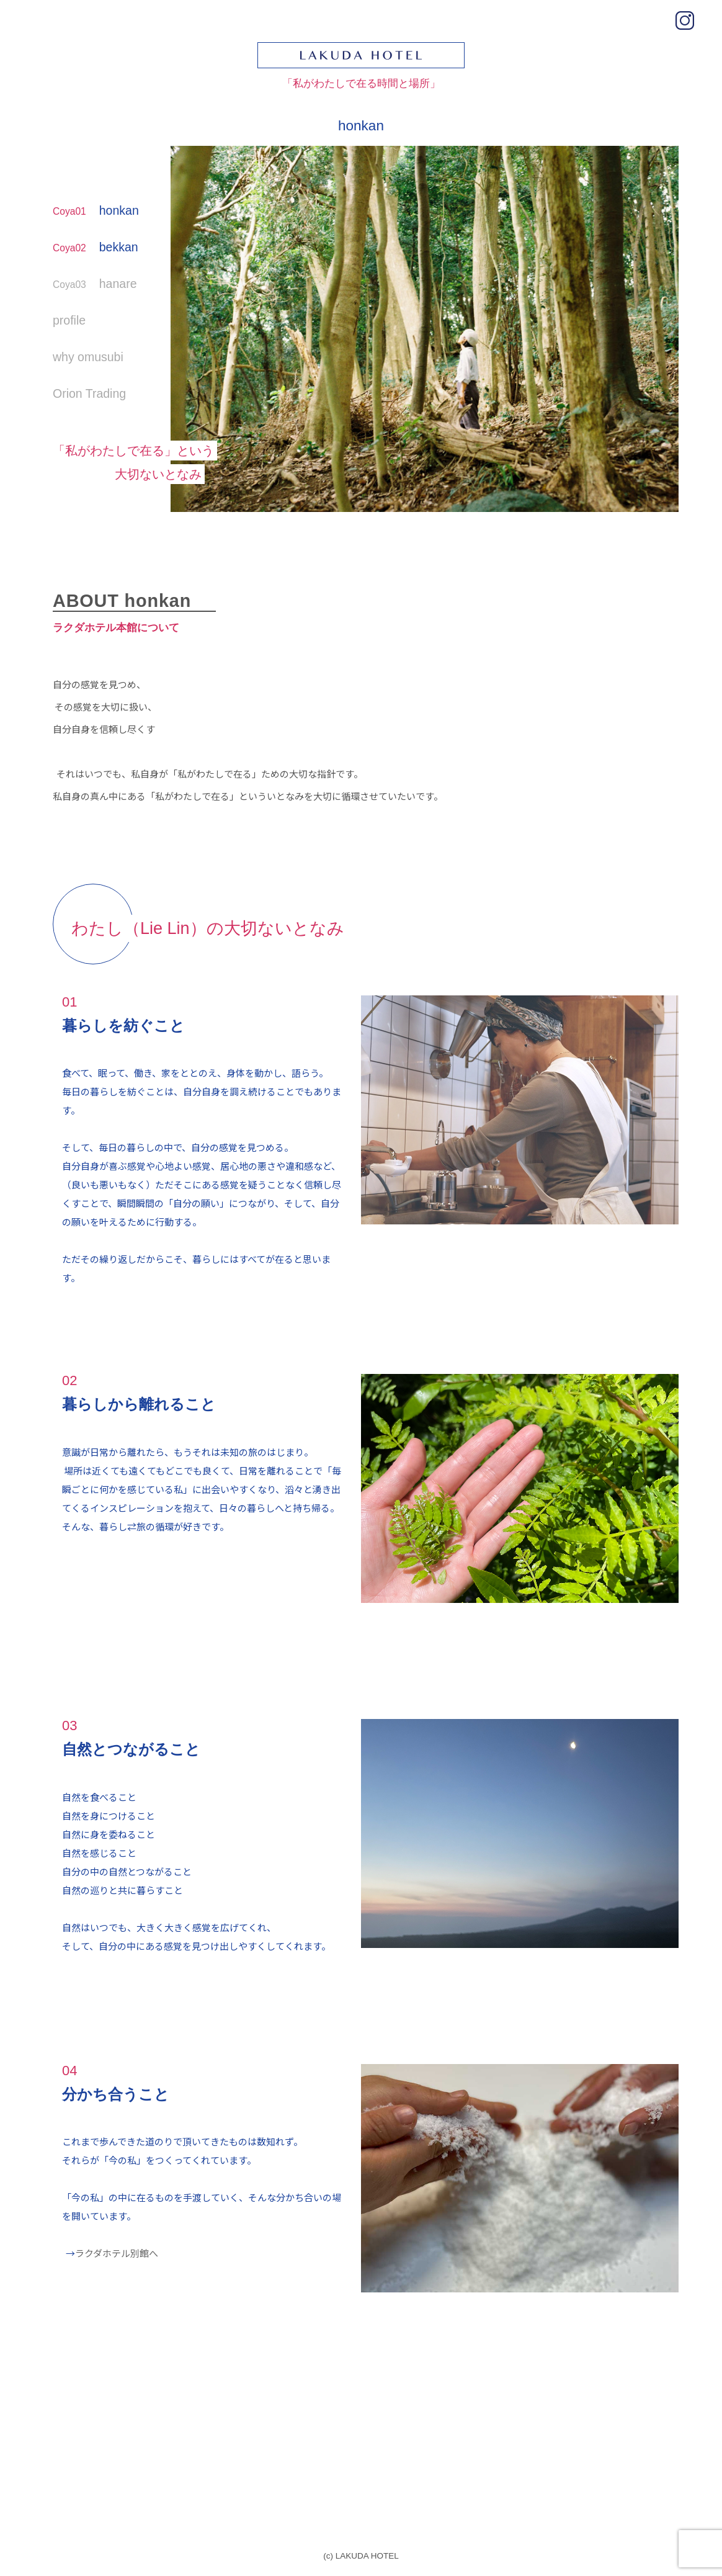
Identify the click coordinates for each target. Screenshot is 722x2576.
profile (69, 320)
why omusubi (88, 357)
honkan (96, 210)
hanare (94, 283)
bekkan (95, 247)
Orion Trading (89, 393)
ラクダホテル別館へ (116, 2253)
